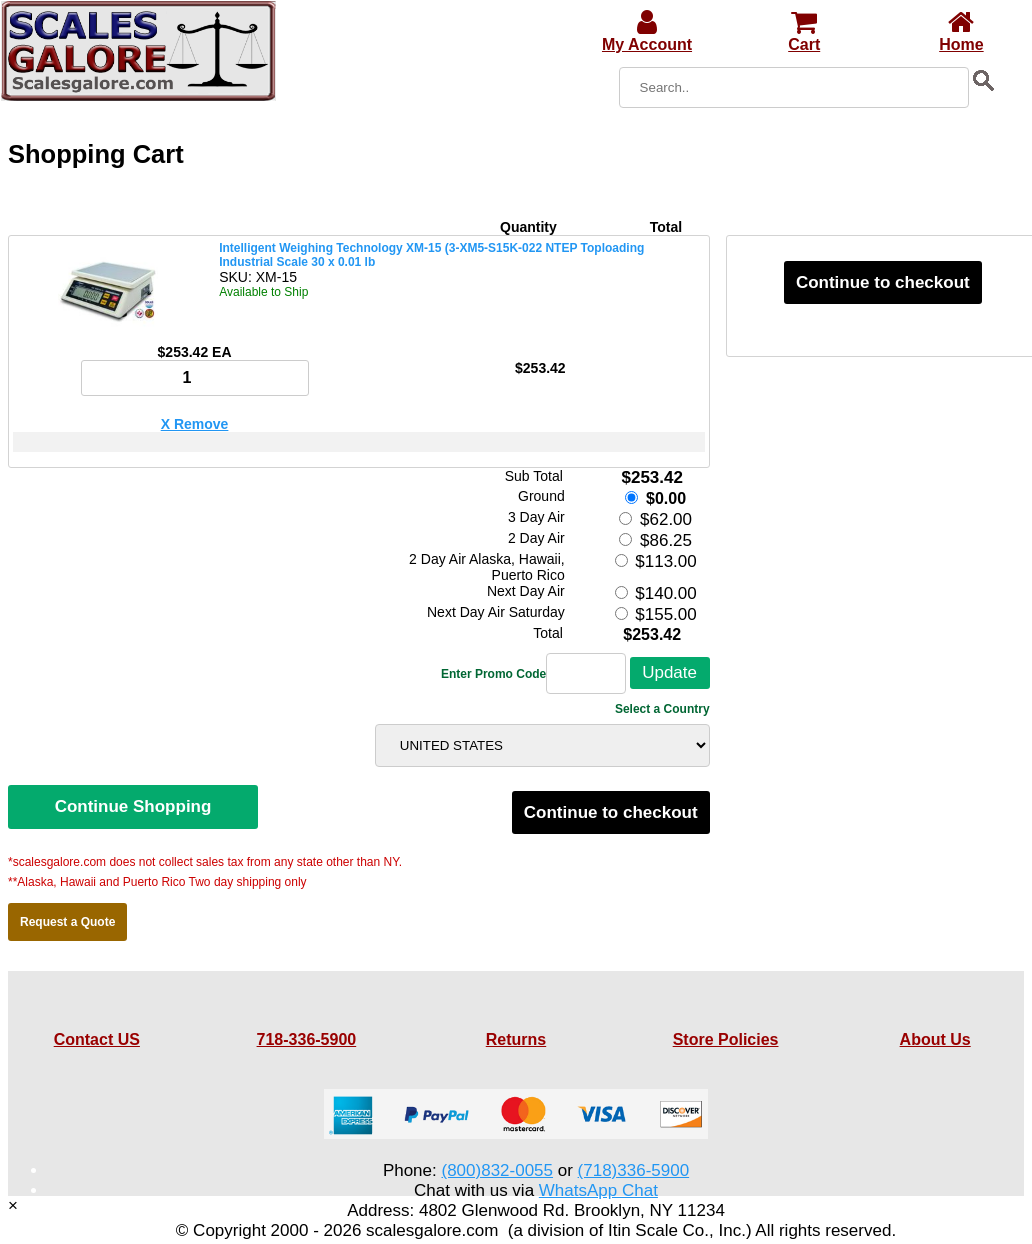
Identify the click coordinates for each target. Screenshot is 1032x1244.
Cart (804, 35)
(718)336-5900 (634, 1170)
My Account (647, 35)
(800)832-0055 (497, 1170)
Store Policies (726, 1039)
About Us (935, 1039)
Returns (516, 1039)
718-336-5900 (307, 1039)
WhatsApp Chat (598, 1190)
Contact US (97, 1039)
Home (961, 35)
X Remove (195, 424)
